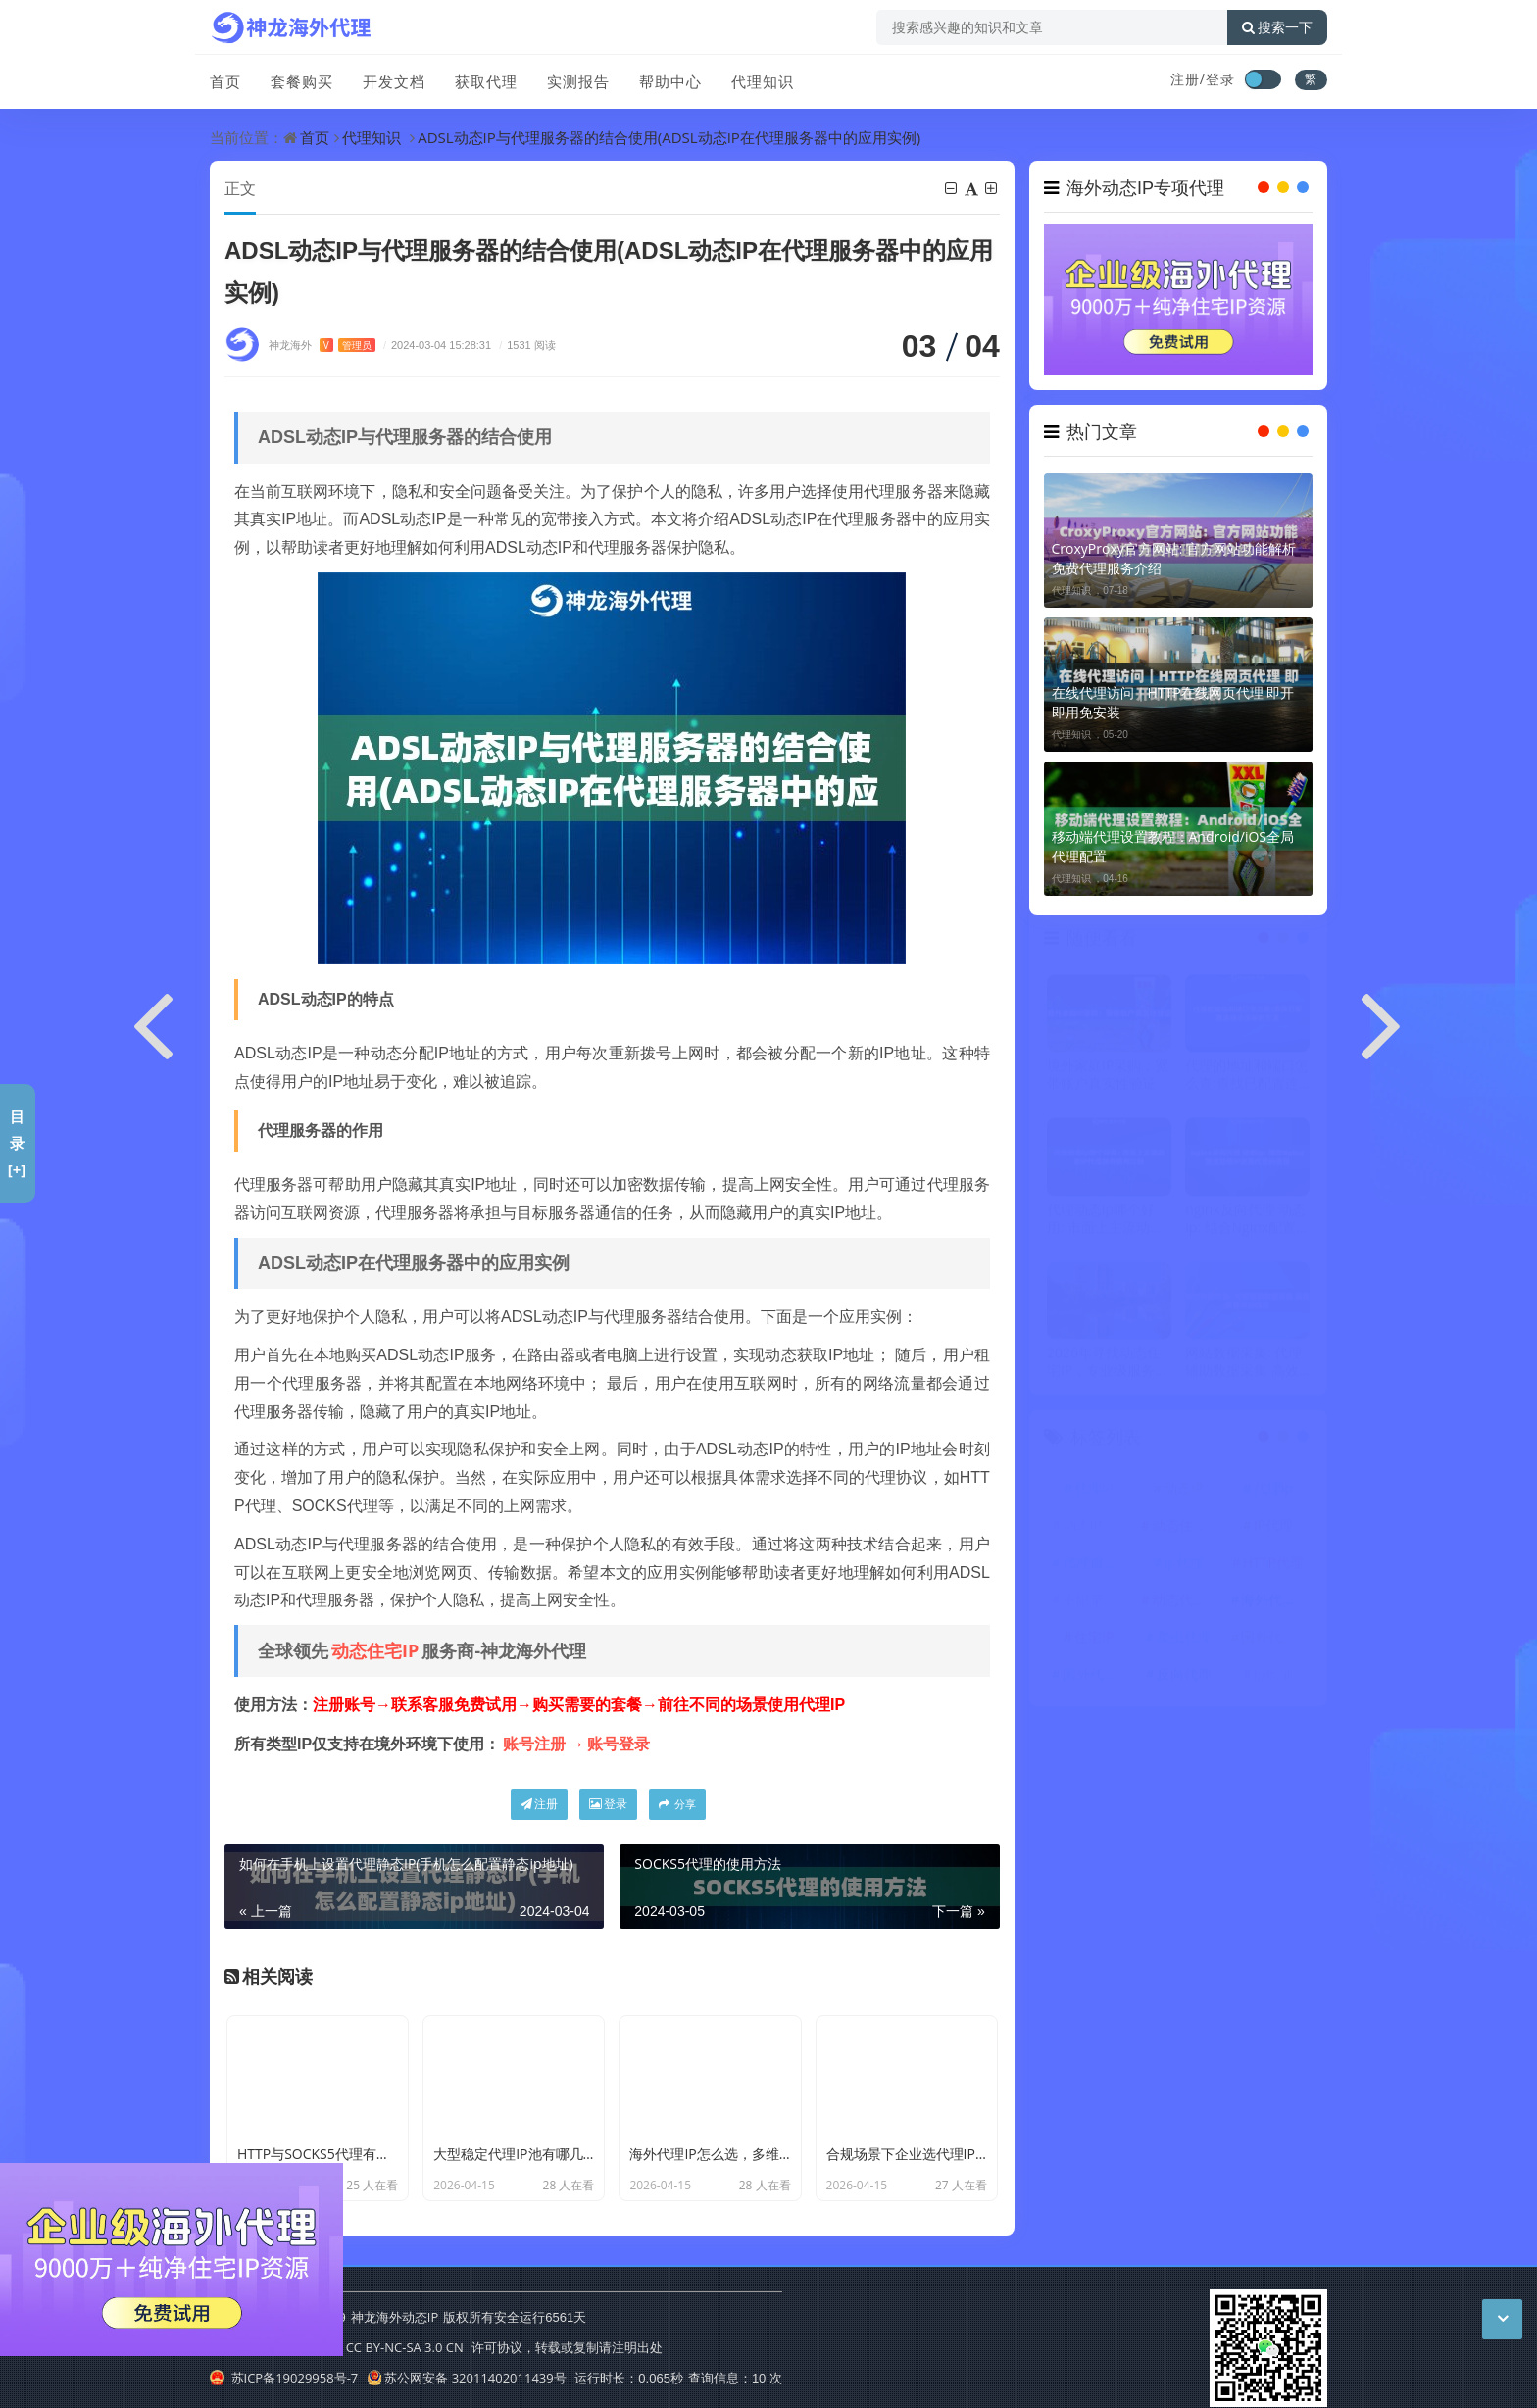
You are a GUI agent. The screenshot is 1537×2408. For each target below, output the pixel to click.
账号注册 (534, 1743)
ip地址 (1273, 1675)
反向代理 (1184, 1675)
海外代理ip (1274, 1601)
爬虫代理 (1184, 1638)
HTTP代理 (1273, 1563)
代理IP (1094, 1489)
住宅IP (1094, 1638)
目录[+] (17, 1142)
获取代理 (486, 81)
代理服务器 (1097, 1563)
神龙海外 (322, 344)
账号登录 (618, 1743)
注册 (539, 1803)
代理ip (1273, 1489)
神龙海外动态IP (394, 2317)
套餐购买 (302, 81)
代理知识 (762, 81)
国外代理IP (1096, 1675)
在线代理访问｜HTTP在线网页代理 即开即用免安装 (1173, 702)
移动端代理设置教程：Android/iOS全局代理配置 (1173, 846)
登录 (608, 1803)
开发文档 (394, 81)
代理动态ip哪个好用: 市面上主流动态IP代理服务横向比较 (1107, 1220)
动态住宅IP (375, 1650)
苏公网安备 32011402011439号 (467, 2377)
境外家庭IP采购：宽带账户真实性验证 (1107, 1077)
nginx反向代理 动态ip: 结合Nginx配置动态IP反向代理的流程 (1246, 1220)
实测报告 (578, 81)
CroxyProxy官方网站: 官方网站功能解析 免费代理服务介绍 (1174, 558)
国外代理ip (1274, 1638)
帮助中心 (670, 81)
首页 (225, 81)
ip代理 (1183, 1563)
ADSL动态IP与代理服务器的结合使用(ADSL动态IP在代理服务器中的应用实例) (669, 137)
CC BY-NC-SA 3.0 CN (405, 2347)
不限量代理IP (1097, 1601)
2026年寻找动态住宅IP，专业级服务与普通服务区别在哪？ (1108, 1363)
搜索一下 (1277, 27)
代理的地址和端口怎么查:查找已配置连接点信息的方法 (1247, 1077)
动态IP (1183, 1489)
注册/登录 (1202, 79)
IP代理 (1273, 1526)
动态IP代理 (1096, 1526)
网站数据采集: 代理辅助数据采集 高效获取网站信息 (1243, 1363)
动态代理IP (1185, 1601)
